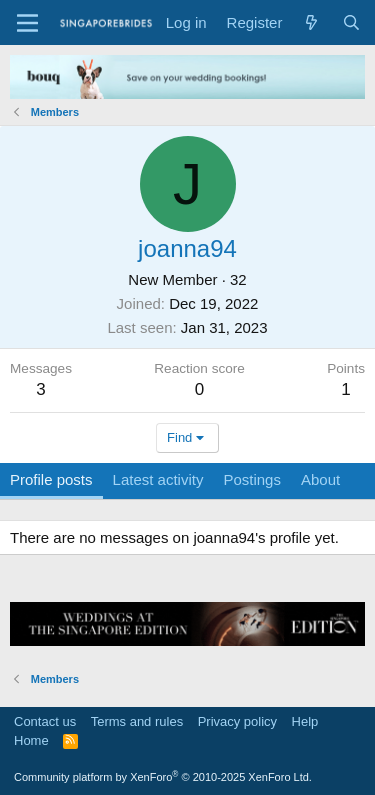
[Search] (351, 22)
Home (31, 740)
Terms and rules (137, 721)
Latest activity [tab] (158, 479)
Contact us (45, 721)
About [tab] (320, 479)
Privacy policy (237, 721)
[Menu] (27, 23)
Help (305, 721)
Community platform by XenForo (163, 777)
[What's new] (311, 22)
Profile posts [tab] (51, 479)
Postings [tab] (252, 479)
